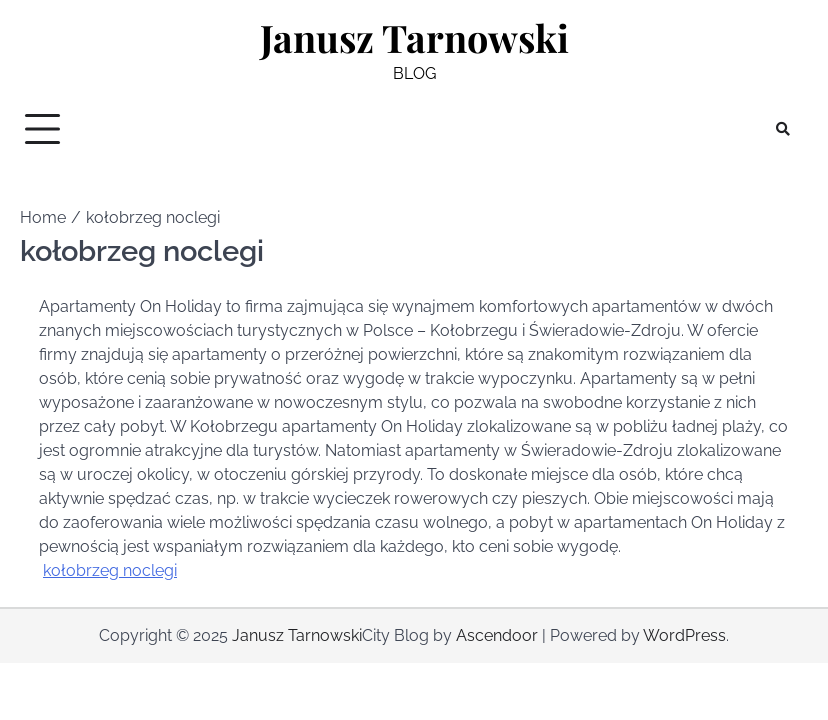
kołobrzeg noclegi (110, 570)
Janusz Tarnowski (414, 37)
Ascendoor (497, 635)
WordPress (684, 635)
